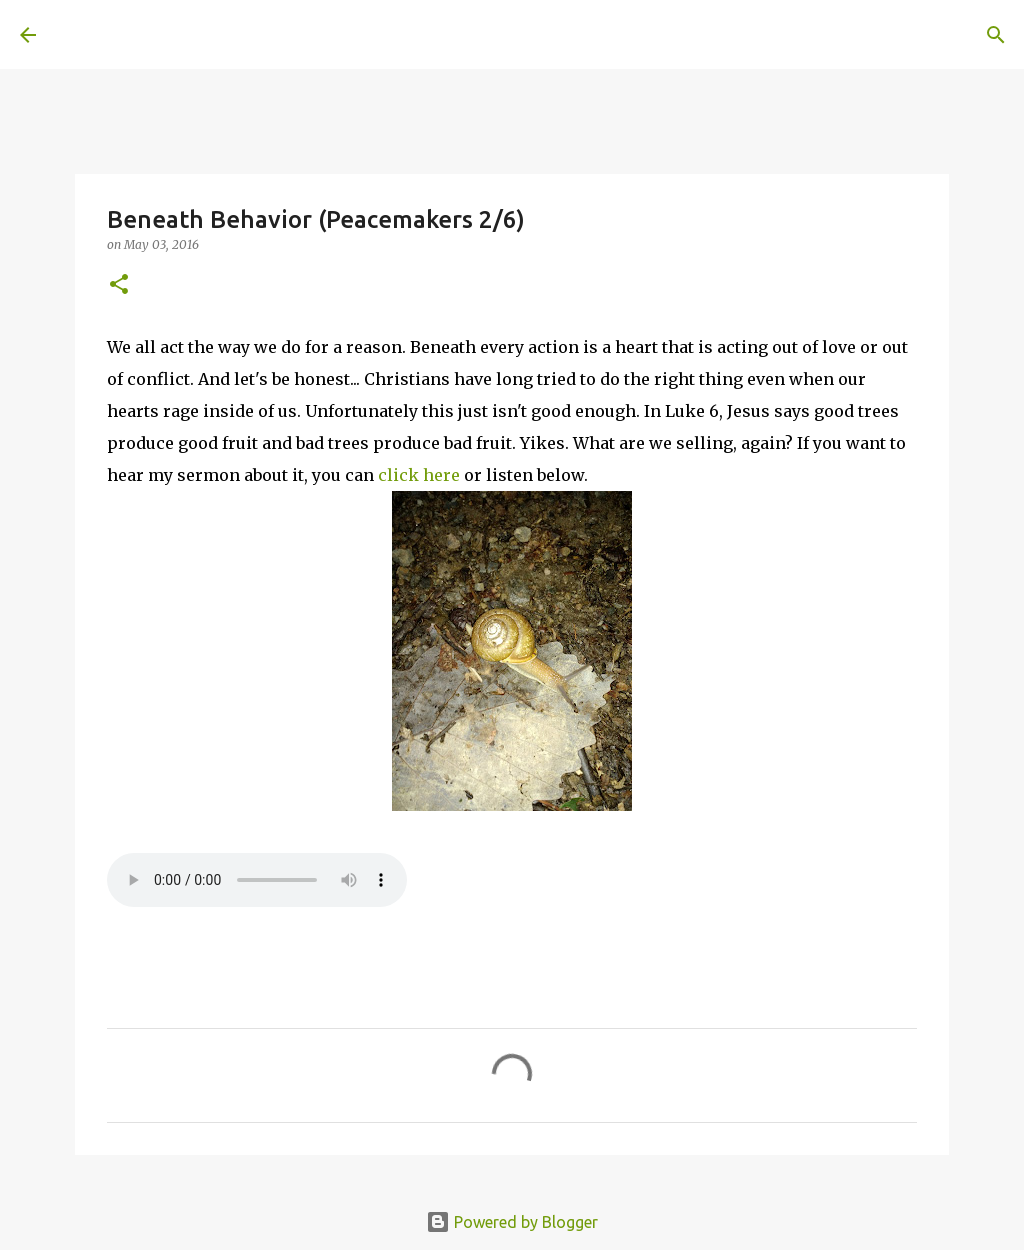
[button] (119, 285)
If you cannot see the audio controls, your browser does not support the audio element (257, 880)
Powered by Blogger (512, 1222)
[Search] (336, 35)
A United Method (182, 34)
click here (419, 475)
